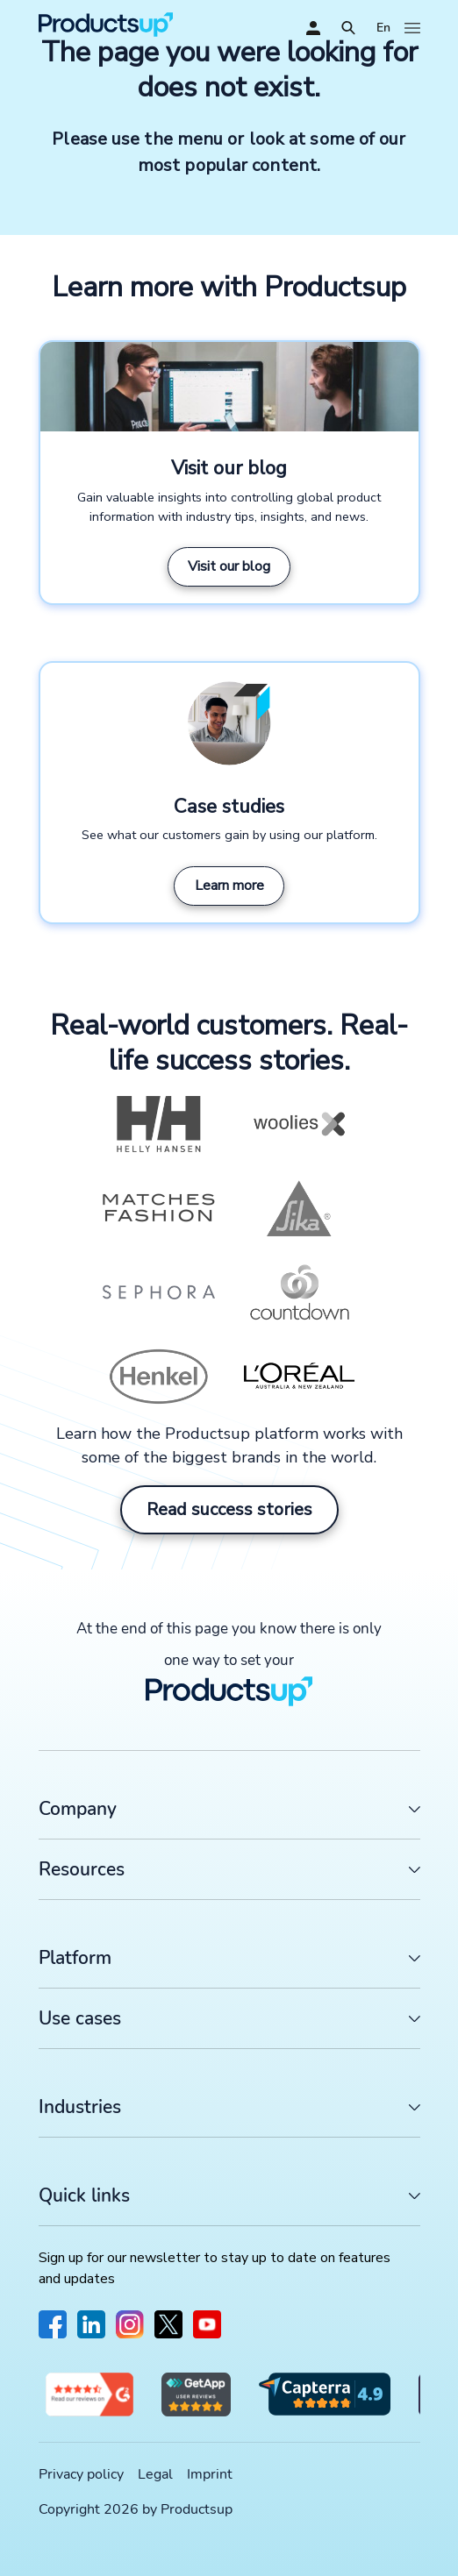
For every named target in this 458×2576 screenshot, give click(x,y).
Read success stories (229, 1509)
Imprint (210, 2474)
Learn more (229, 885)
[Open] (348, 28)
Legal (155, 2474)
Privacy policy (81, 2474)
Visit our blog (229, 566)
